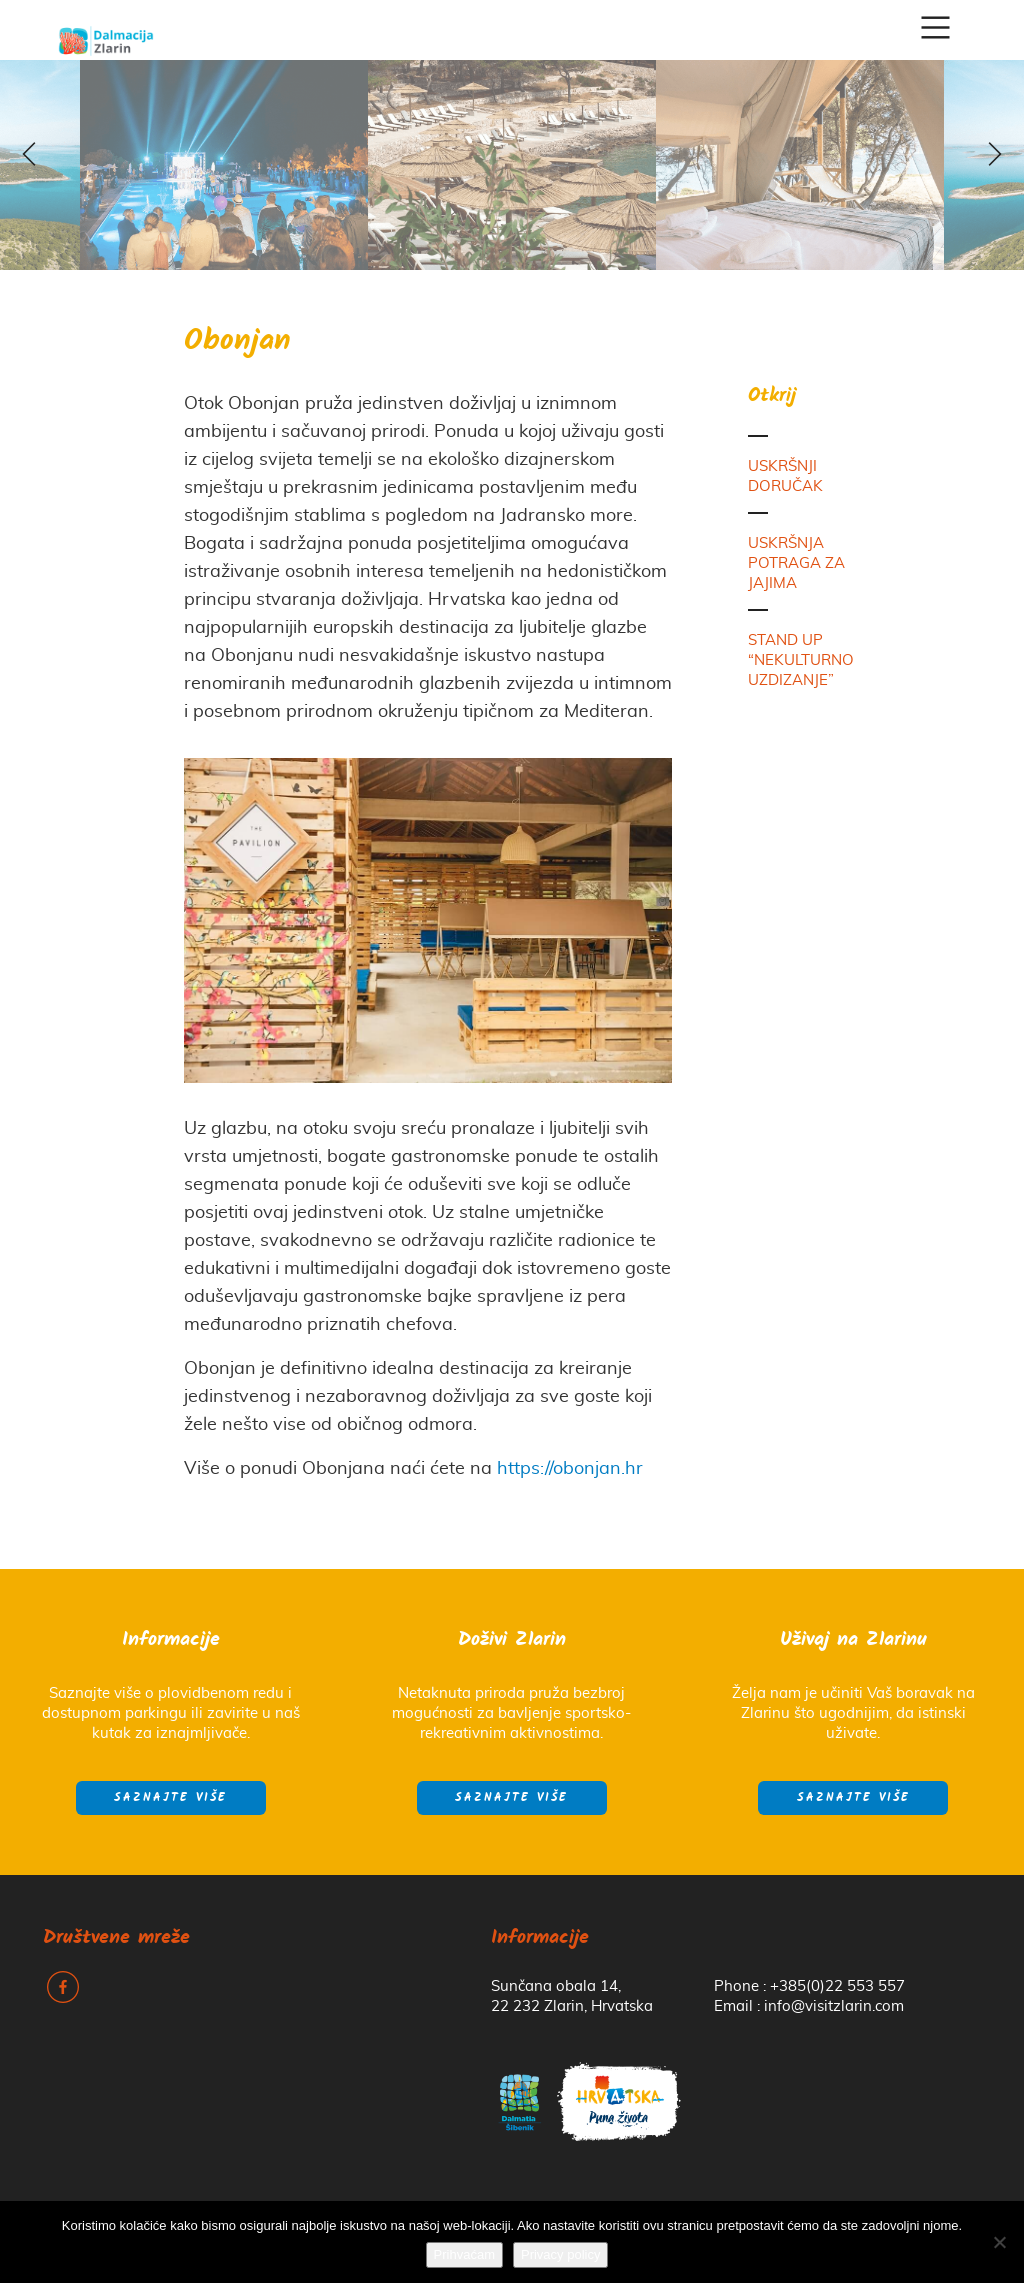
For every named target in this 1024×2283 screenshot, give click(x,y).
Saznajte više (170, 1798)
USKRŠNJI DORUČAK (785, 476)
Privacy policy (560, 2254)
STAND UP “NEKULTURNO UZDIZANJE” (801, 660)
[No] (999, 2242)
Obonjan (237, 342)
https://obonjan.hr (570, 1469)
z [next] (994, 156)
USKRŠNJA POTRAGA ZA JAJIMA (796, 563)
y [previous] (30, 156)
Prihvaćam (464, 2254)
